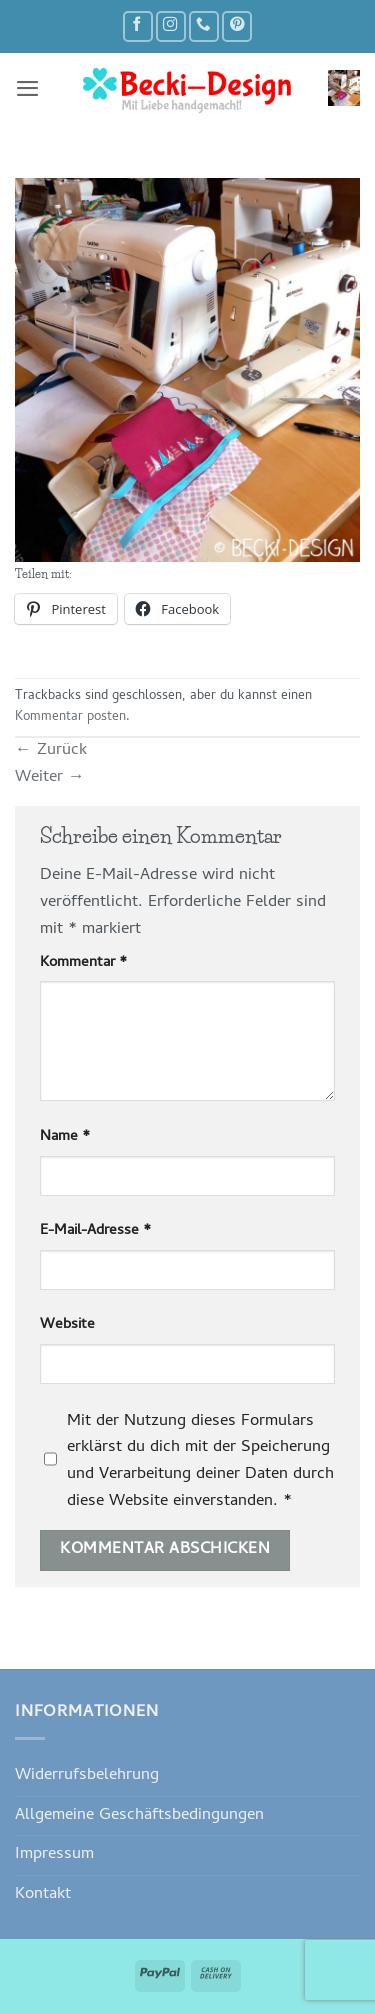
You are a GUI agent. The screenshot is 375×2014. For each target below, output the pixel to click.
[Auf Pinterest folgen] (237, 26)
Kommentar (83, 963)
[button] (27, 88)
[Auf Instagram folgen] (171, 26)
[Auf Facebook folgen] (138, 26)
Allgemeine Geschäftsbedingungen (139, 1815)
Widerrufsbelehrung (87, 1775)
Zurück (51, 750)
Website (67, 1325)
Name (65, 1137)
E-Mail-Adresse (95, 1231)
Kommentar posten (70, 717)
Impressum (54, 1854)
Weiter (50, 777)
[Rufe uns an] (204, 26)
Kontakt (43, 1894)
